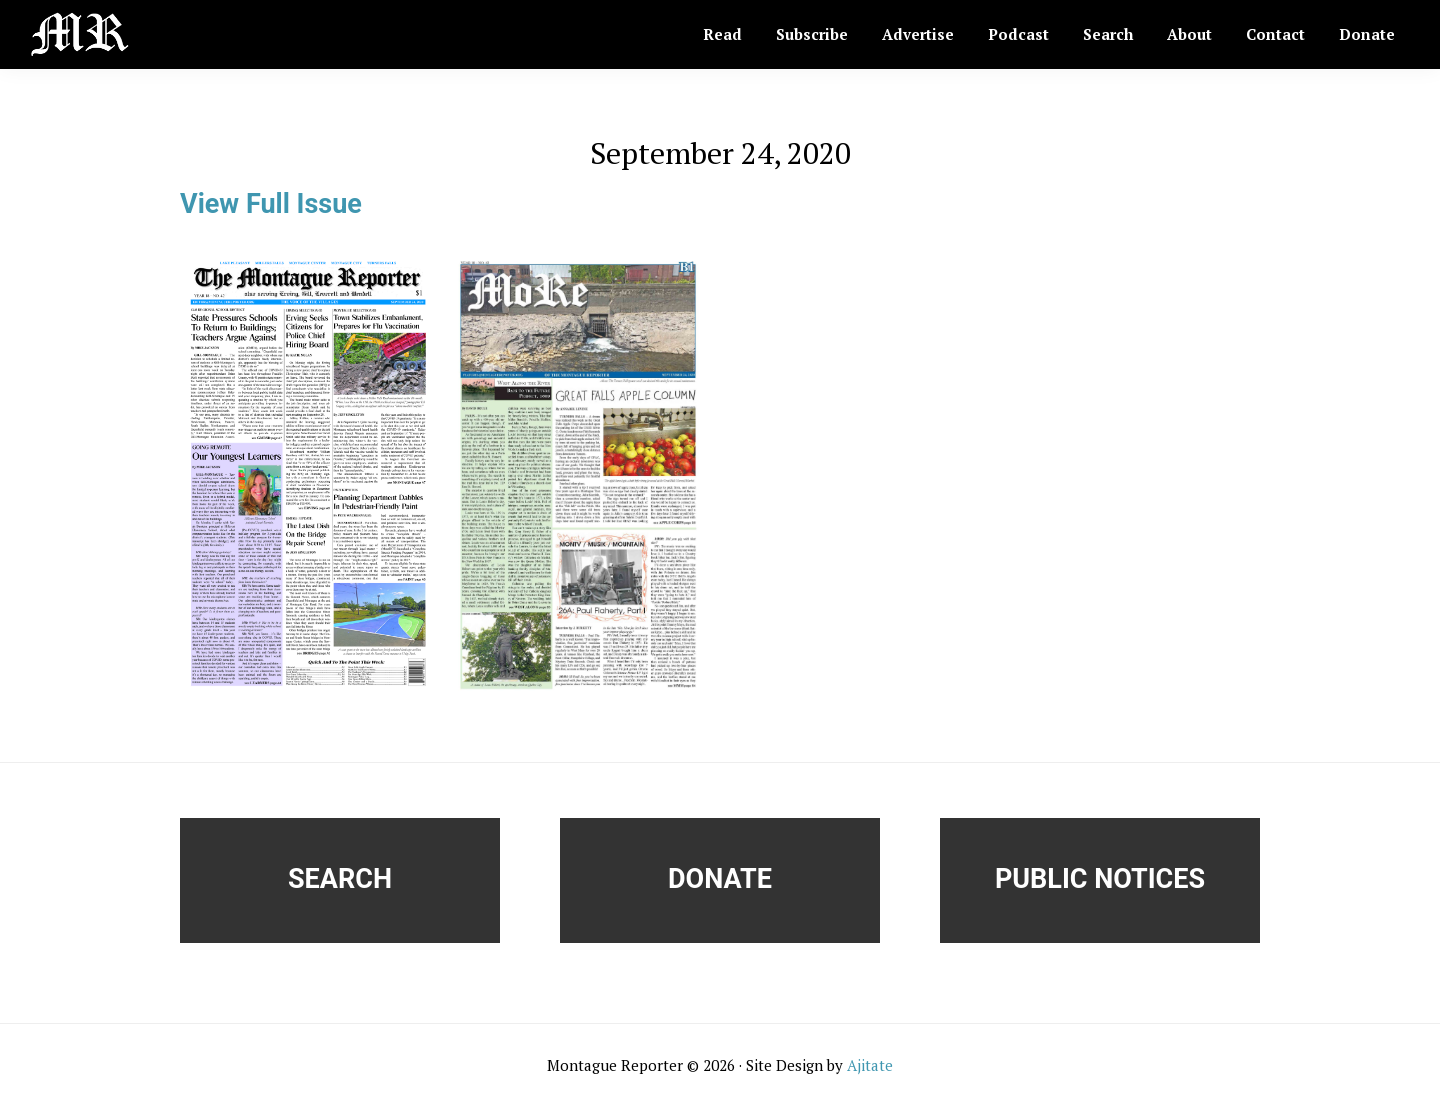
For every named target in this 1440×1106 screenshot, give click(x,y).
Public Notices (1100, 879)
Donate (720, 879)
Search (340, 879)
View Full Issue (271, 204)
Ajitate (870, 1065)
